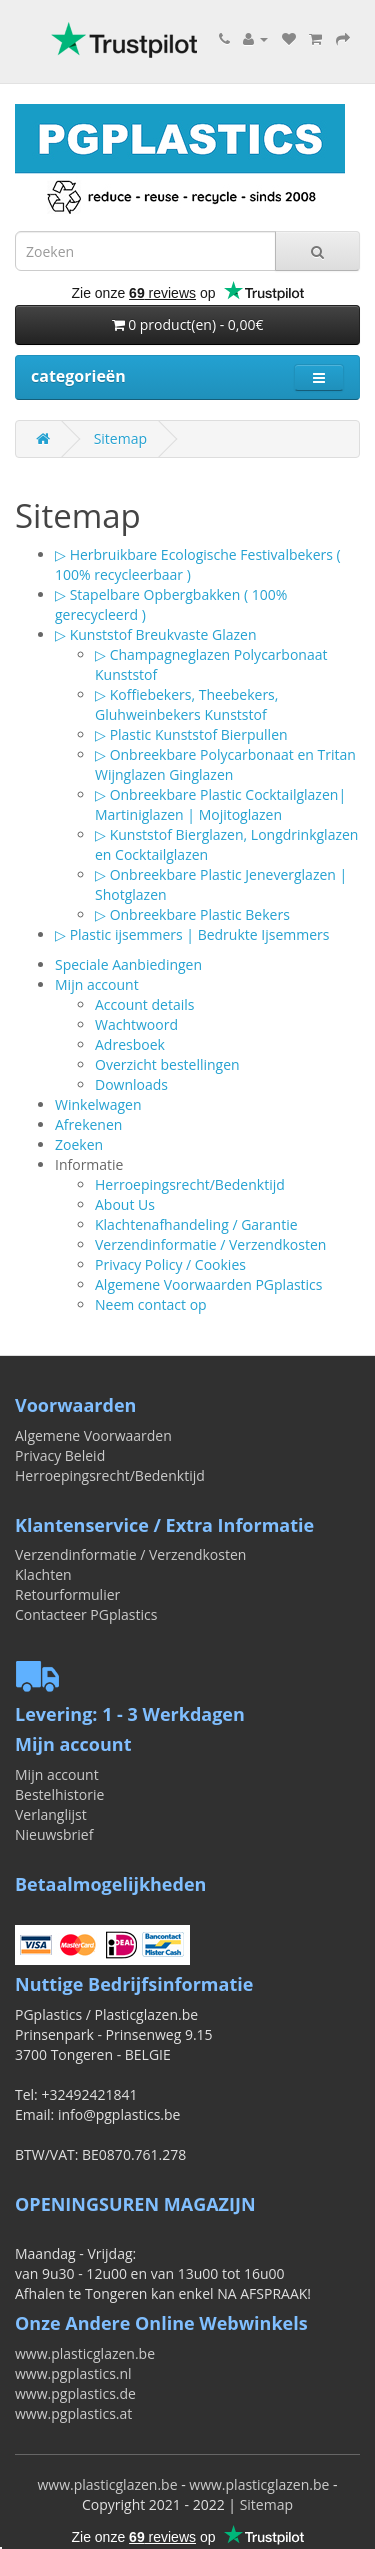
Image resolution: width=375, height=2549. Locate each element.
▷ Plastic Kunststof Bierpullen (191, 734)
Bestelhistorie (59, 1794)
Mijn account (97, 984)
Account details (144, 1004)
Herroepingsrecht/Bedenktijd (190, 1184)
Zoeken (79, 1144)
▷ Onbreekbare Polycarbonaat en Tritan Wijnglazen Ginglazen (225, 764)
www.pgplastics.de (75, 2393)
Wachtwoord (136, 1024)
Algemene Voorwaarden (93, 1435)
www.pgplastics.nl (73, 2373)
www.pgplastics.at (73, 2413)
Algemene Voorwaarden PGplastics (209, 1284)
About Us (125, 1204)
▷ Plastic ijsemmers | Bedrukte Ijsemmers (192, 934)
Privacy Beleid (60, 1455)
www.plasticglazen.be (85, 2353)
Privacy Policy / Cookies (170, 1264)
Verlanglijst (51, 1814)
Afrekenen (88, 1124)
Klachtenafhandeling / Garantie (196, 1224)
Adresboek (130, 1044)
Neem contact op (151, 1304)
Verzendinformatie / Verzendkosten (210, 1244)
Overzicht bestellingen (167, 1064)
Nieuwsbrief (54, 1834)
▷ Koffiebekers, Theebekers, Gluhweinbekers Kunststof (186, 704)
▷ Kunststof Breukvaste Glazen (155, 634)
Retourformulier (67, 1594)
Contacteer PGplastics (86, 1614)
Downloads (131, 1084)
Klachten (43, 1574)
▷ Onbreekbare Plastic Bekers (192, 914)
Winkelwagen (98, 1104)
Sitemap (120, 438)
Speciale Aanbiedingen (128, 964)
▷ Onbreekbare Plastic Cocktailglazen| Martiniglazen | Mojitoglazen (220, 804)
